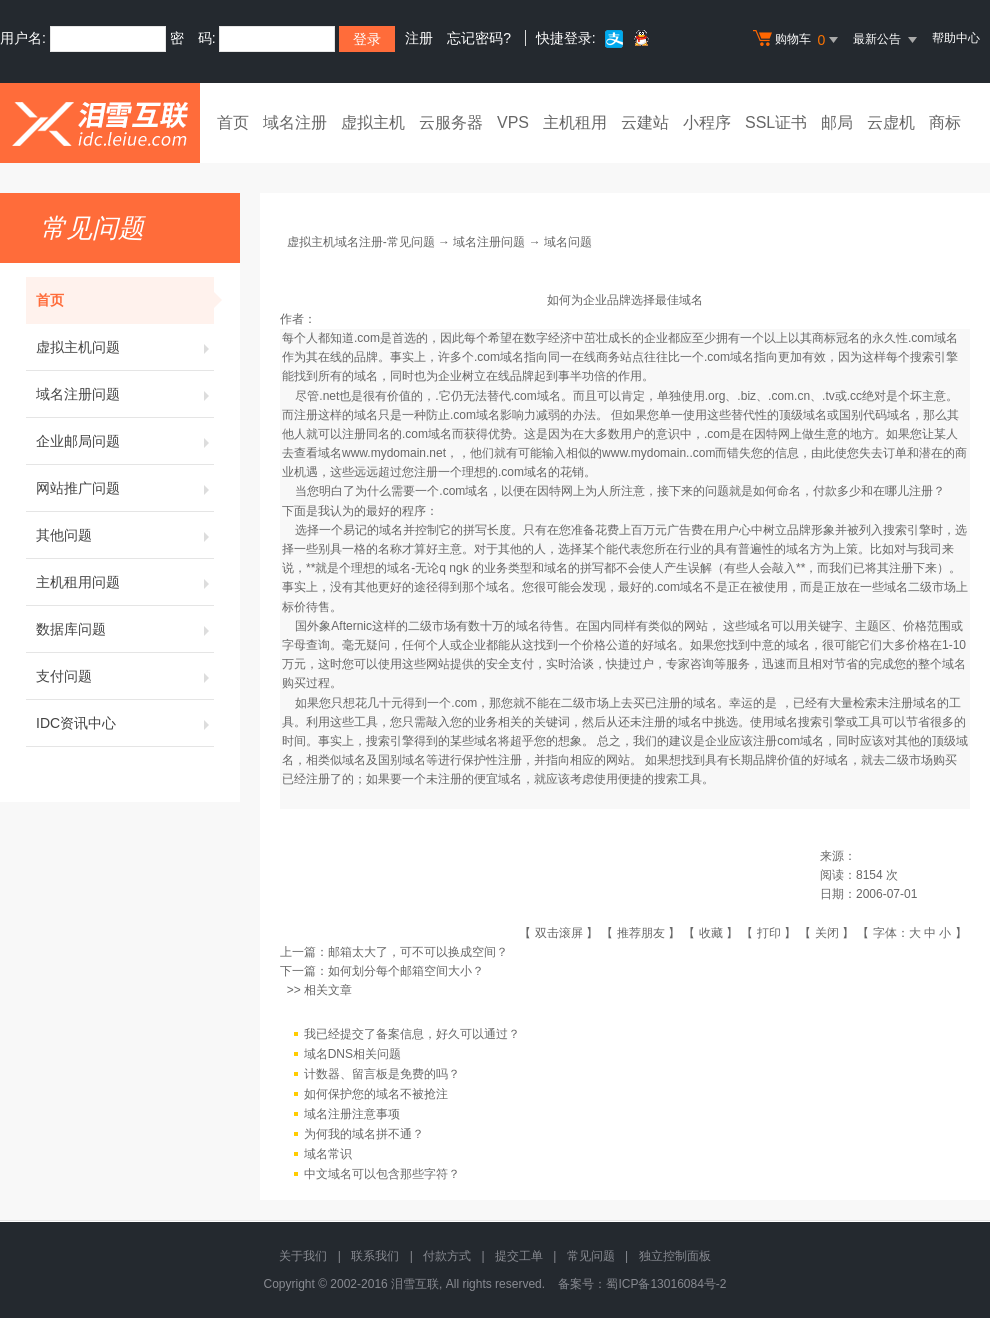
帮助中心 (956, 38)
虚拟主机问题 (125, 347)
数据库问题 (125, 629)
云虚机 (891, 122)
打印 (769, 933)
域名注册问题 (125, 394)
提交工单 (519, 1256)
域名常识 (328, 1154)
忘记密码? (479, 38)
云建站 (645, 122)
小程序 (707, 122)
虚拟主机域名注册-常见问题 (361, 242)
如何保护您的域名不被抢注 (376, 1094)
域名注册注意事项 (352, 1114)
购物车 (798, 40)
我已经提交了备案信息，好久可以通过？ (412, 1034)
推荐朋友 (641, 933)
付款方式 (447, 1256)
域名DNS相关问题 (352, 1054)
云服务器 (451, 122)
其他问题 (125, 535)
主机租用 (575, 122)
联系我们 (375, 1256)
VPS (513, 122)
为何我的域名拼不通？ (364, 1134)
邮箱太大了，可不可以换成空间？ (418, 952)
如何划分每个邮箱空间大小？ (406, 971)
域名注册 (295, 122)
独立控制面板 (675, 1256)
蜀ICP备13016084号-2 (666, 1284)
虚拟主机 (373, 122)
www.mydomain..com (658, 453)
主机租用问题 (125, 582)
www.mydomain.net (394, 453)
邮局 (837, 122)
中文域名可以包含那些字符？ (382, 1174)
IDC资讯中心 (125, 723)
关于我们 (303, 1256)
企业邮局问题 (125, 441)
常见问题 (591, 1256)
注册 (419, 38)
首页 (233, 122)
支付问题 (125, 676)
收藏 (711, 933)
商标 (945, 122)
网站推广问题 (125, 488)
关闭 (827, 933)
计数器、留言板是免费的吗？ (382, 1074)
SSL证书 (776, 122)
